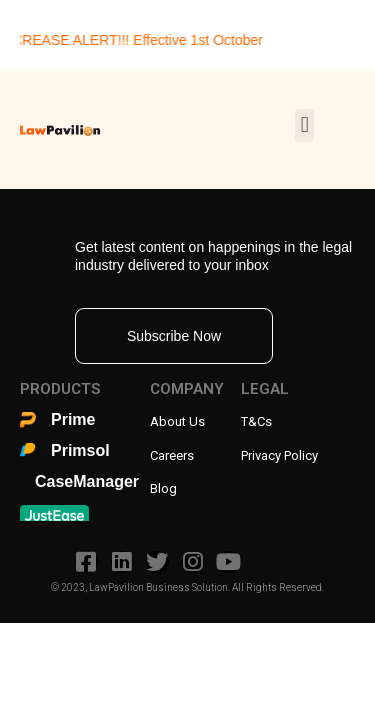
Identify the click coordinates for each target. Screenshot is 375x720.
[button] (304, 125)
